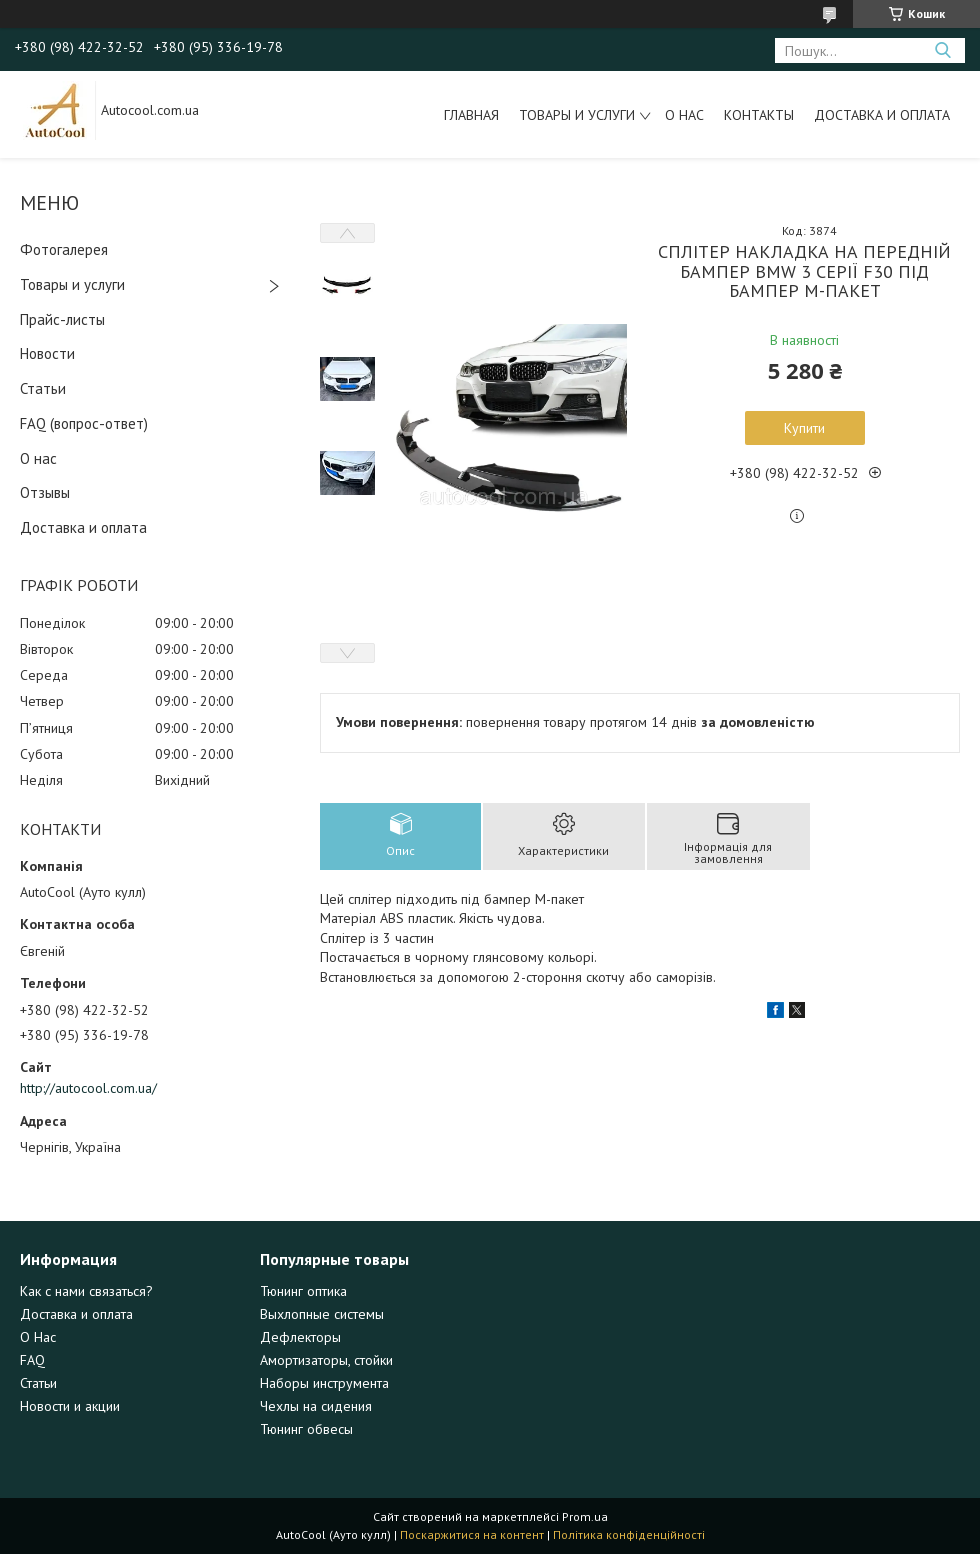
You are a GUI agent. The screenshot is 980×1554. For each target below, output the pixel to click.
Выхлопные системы (322, 1314)
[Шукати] (942, 50)
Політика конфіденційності (629, 1534)
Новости (47, 353)
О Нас (38, 1337)
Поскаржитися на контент (472, 1534)
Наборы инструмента (324, 1383)
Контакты (759, 115)
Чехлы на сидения (316, 1406)
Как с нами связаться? (86, 1291)
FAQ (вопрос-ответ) (84, 423)
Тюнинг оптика (303, 1291)
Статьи (43, 388)
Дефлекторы (300, 1337)
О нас (684, 115)
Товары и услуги (577, 115)
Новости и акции (70, 1406)
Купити (804, 428)
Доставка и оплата (882, 115)
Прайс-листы (62, 319)
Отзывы (45, 492)
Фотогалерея (64, 249)
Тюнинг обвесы (306, 1429)
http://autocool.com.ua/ (88, 1088)
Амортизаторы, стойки (326, 1360)
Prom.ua (585, 1516)
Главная (471, 115)
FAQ (32, 1360)
